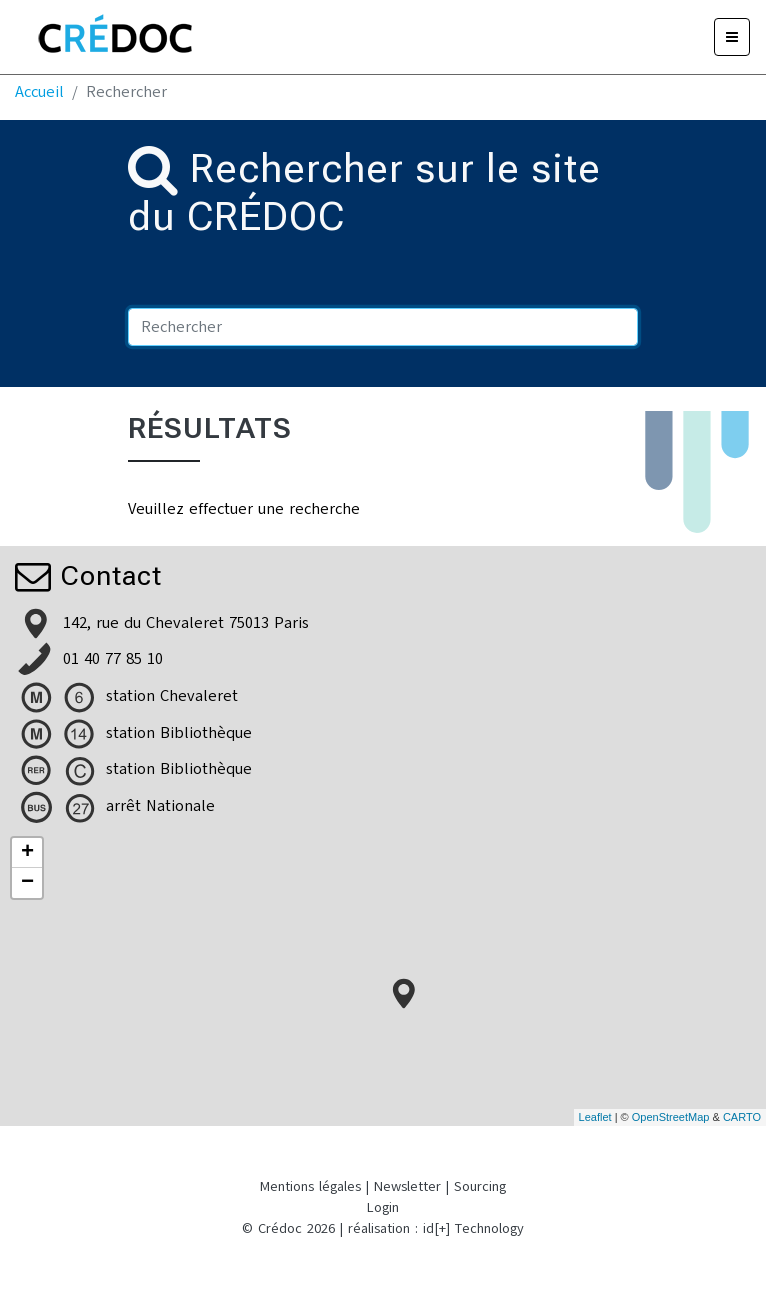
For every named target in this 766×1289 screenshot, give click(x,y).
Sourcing (480, 1186)
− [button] (27, 883)
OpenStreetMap (671, 1117)
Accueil (39, 92)
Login (383, 1207)
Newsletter (407, 1186)
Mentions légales (310, 1186)
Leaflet (595, 1117)
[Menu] (732, 37)
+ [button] (27, 853)
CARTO (742, 1117)
